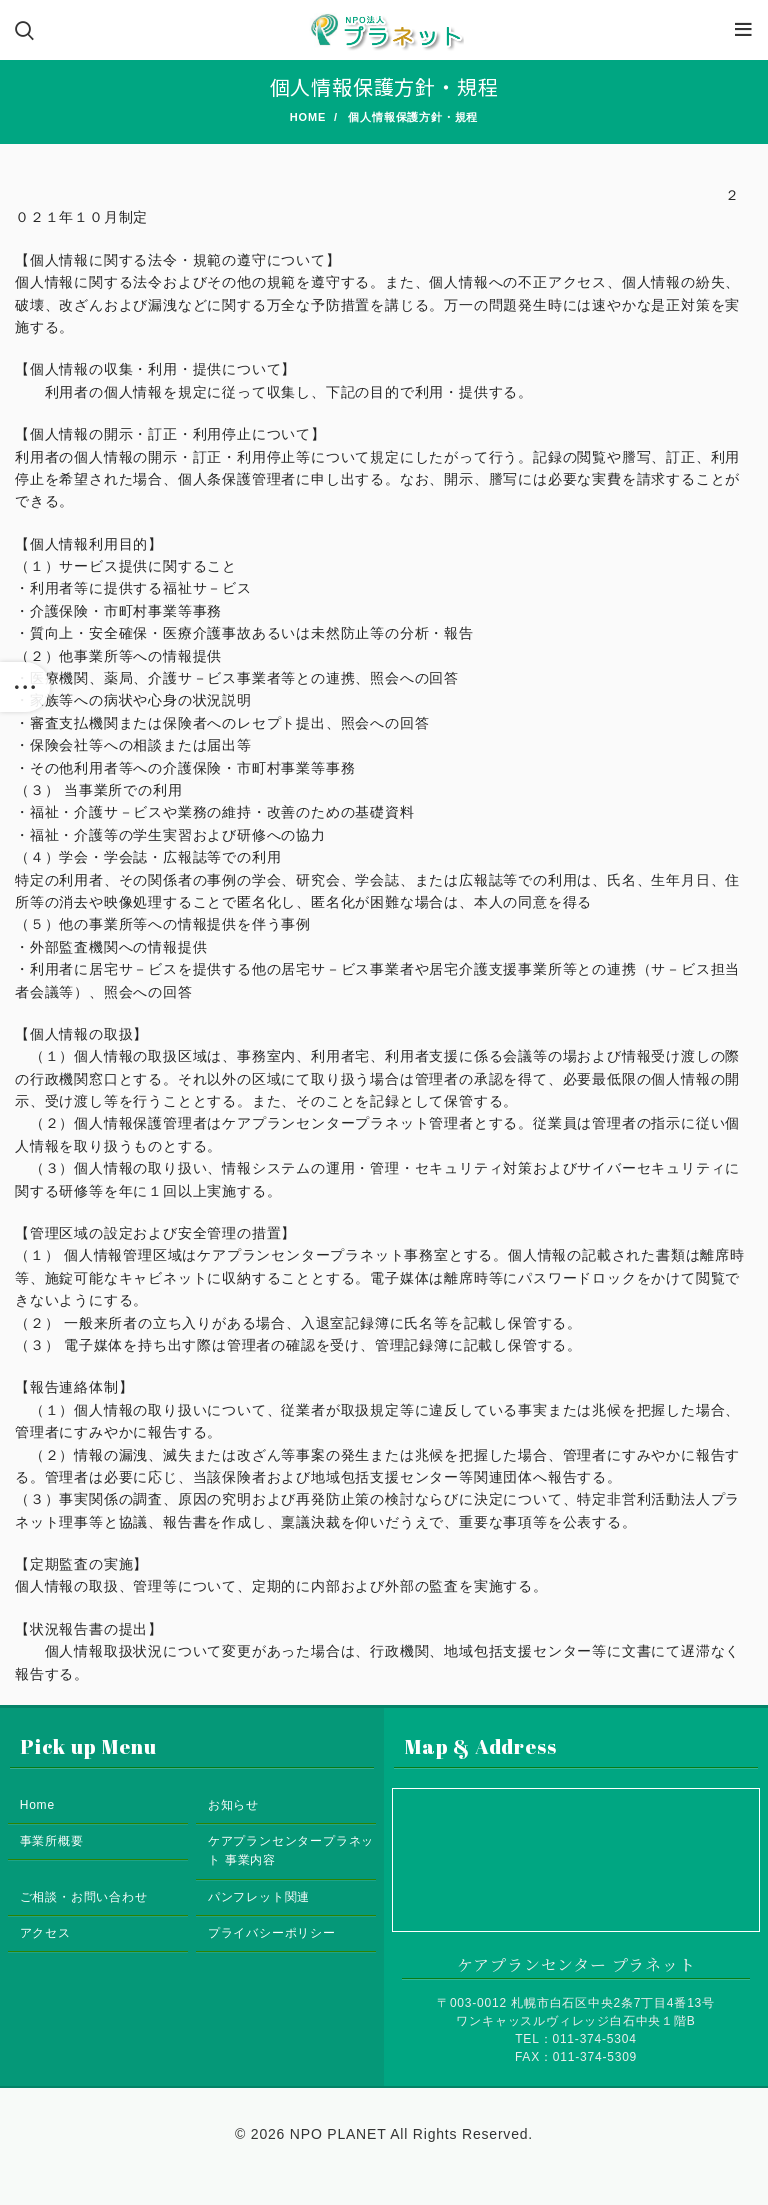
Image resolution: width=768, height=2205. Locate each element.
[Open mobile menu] (744, 30)
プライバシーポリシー (272, 1933)
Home (308, 117)
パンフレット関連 (259, 1897)
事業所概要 (52, 1841)
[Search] (25, 30)
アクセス (45, 1933)
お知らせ (233, 1805)
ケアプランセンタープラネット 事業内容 (291, 1850)
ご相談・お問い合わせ (84, 1897)
